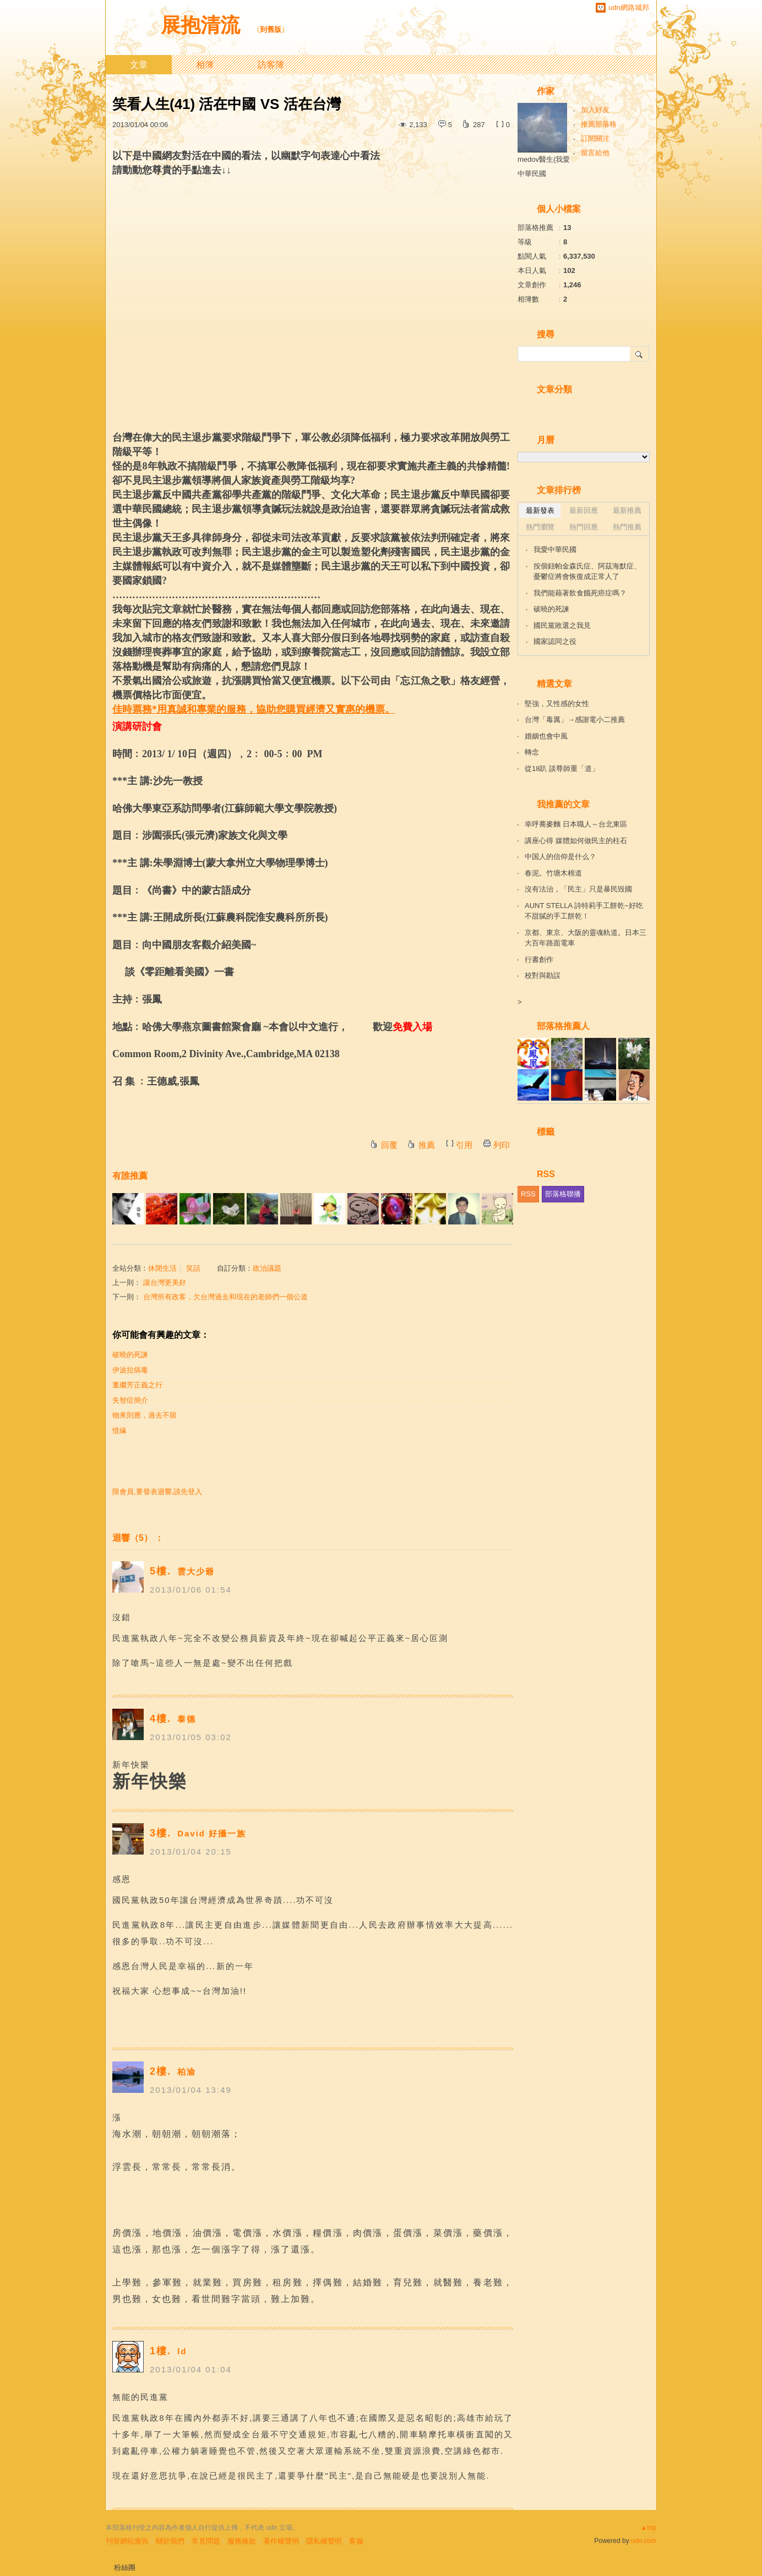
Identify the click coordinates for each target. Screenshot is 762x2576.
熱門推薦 (627, 527)
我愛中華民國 (555, 549)
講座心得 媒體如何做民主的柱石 (576, 840)
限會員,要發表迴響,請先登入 (157, 1491)
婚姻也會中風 (546, 736)
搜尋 (639, 354)
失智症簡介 (130, 1400)
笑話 (193, 1268)
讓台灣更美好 (164, 1282)
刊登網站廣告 (127, 2541)
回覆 (389, 1145)
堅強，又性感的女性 (557, 703)
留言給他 (595, 153)
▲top (648, 2527)
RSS (528, 1194)
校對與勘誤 (542, 975)
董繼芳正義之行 (137, 1385)
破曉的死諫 (130, 1354)
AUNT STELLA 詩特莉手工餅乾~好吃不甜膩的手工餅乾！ (584, 911)
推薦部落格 (599, 124)
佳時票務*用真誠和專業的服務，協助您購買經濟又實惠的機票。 (253, 709)
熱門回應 (583, 527)
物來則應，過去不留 (144, 1415)
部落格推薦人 (563, 1026)
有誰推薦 (130, 1175)
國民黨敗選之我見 (562, 625)
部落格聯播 (563, 1194)
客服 (356, 2541)
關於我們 (170, 2541)
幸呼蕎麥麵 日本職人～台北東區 (576, 824)
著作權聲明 (281, 2541)
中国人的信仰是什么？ (560, 856)
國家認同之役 (555, 641)
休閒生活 (162, 1268)
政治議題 (267, 1268)
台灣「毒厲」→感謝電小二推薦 (575, 719)
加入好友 (595, 110)
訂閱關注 (595, 138)
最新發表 (540, 510)
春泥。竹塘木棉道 (553, 873)
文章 (139, 64)
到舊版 (270, 29)
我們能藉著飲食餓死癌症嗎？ (580, 593)
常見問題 (206, 2541)
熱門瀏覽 (540, 527)
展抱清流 (203, 25)
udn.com (643, 2541)
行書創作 (539, 959)
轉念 (532, 752)
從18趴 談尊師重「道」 (562, 768)
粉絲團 (124, 2567)
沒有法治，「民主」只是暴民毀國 (578, 889)
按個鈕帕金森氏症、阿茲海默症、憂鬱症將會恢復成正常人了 (587, 571)
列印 (501, 1145)
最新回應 (583, 510)
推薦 (426, 1145)
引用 (464, 1145)
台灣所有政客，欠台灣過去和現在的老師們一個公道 (225, 1297)
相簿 (205, 64)
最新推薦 (627, 510)
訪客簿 (271, 64)
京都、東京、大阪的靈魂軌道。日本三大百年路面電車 (585, 938)
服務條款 (241, 2541)
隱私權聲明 (324, 2541)
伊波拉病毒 (130, 1370)
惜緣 (119, 1430)
